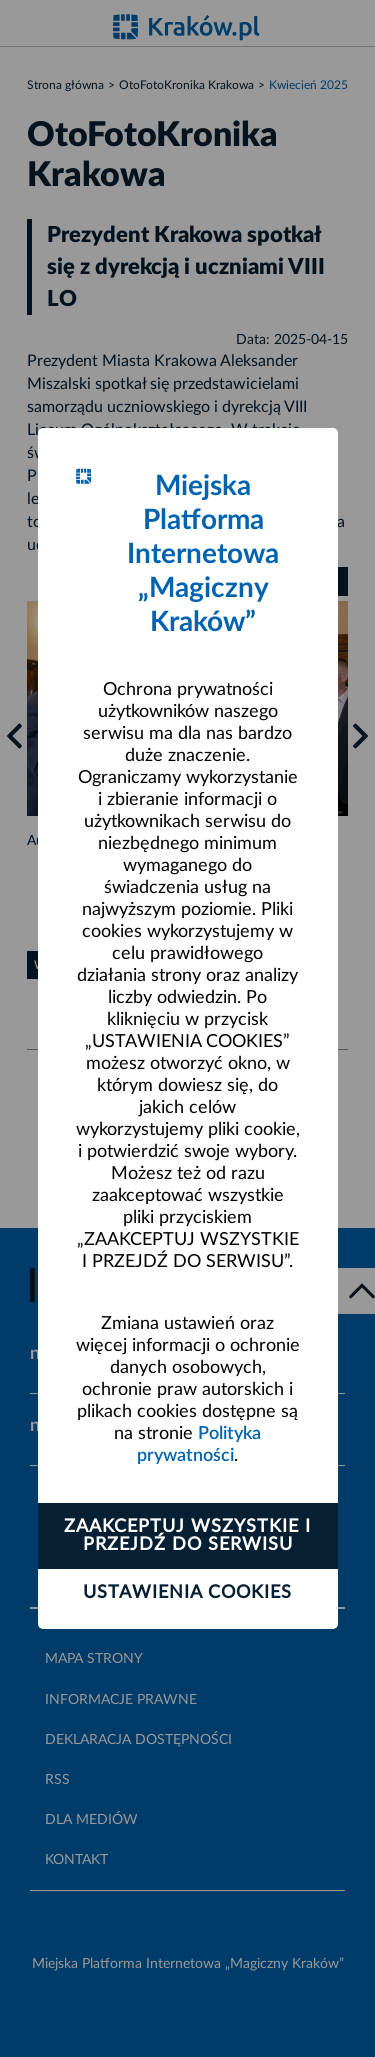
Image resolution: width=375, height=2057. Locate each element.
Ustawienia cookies (187, 1593)
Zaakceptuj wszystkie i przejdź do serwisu (187, 1536)
